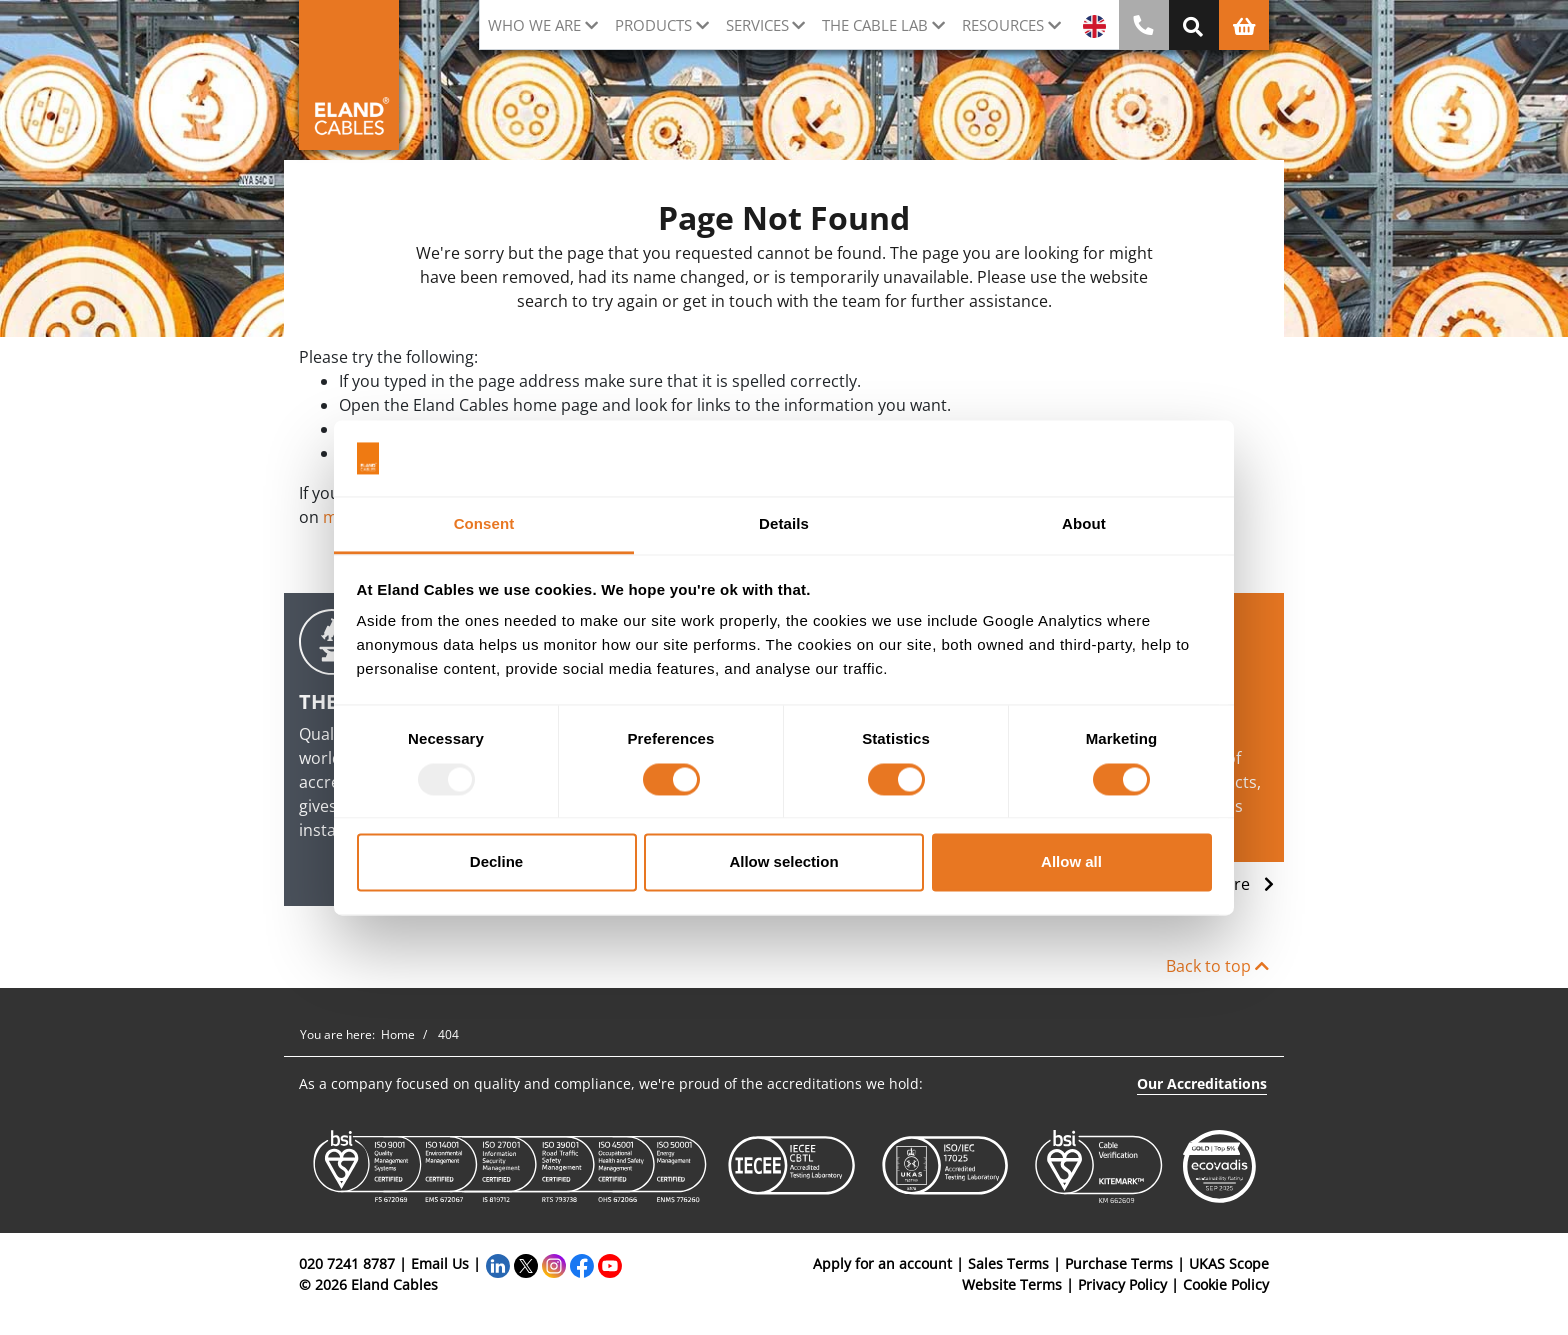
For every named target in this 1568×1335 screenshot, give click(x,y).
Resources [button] (1003, 25)
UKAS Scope (1229, 1263)
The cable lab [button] (875, 25)
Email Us (440, 1263)
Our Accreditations (1202, 1083)
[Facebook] (582, 1263)
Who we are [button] (534, 25)
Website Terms (1012, 1284)
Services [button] (757, 25)
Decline (496, 862)
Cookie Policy (1226, 1284)
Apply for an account (882, 1263)
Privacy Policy (1122, 1284)
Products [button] (653, 25)
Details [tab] (784, 524)
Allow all (1071, 862)
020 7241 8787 (347, 1263)
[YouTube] (610, 1263)
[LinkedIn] (498, 1263)
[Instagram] (554, 1263)
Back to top (1217, 966)
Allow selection (783, 862)
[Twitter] (526, 1263)
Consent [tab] (484, 524)
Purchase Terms (1119, 1263)
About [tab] (1084, 524)
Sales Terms (1008, 1263)
